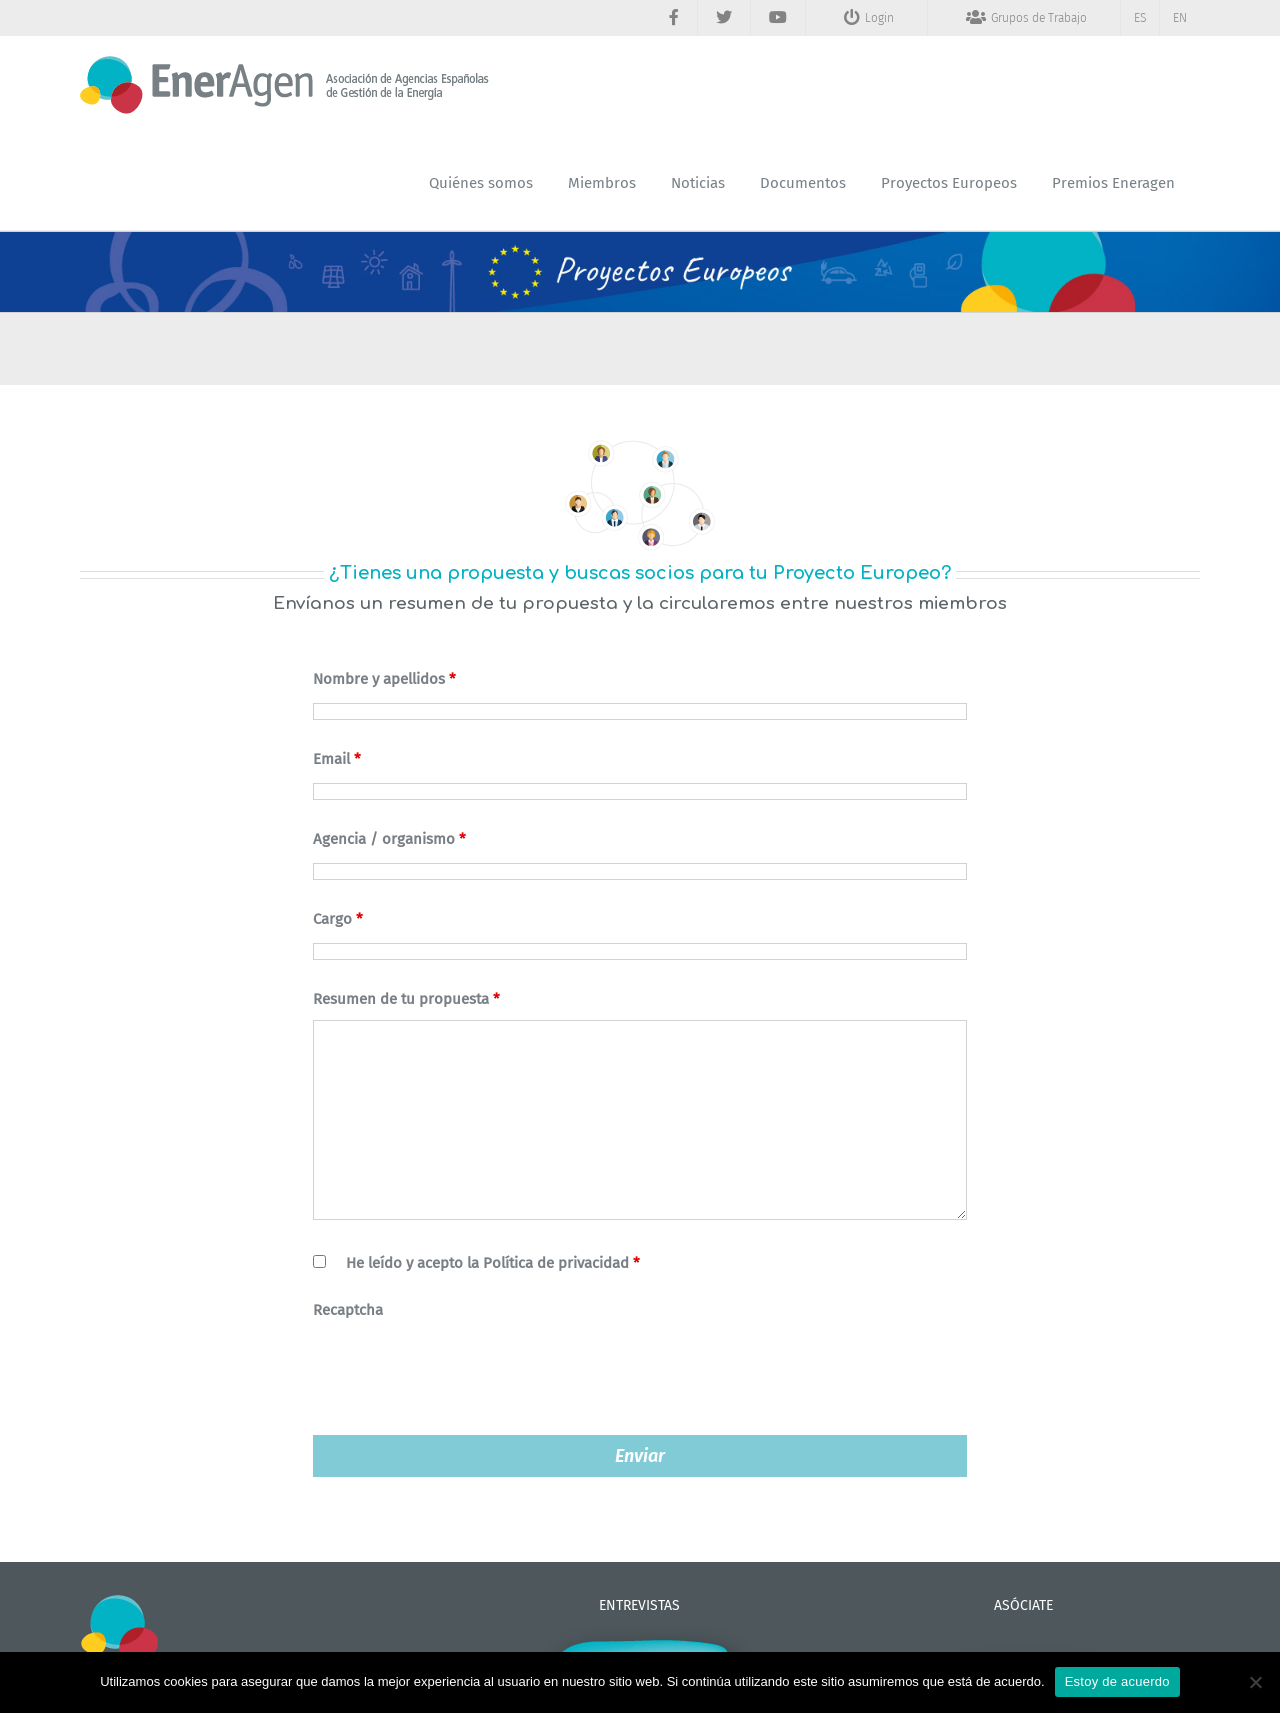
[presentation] (465, 1371)
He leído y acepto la (493, 1263)
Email (337, 759)
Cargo (338, 919)
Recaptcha (348, 1310)
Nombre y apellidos (384, 679)
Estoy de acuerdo (1117, 1681)
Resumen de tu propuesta (406, 999)
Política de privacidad (556, 1263)
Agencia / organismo (389, 839)
